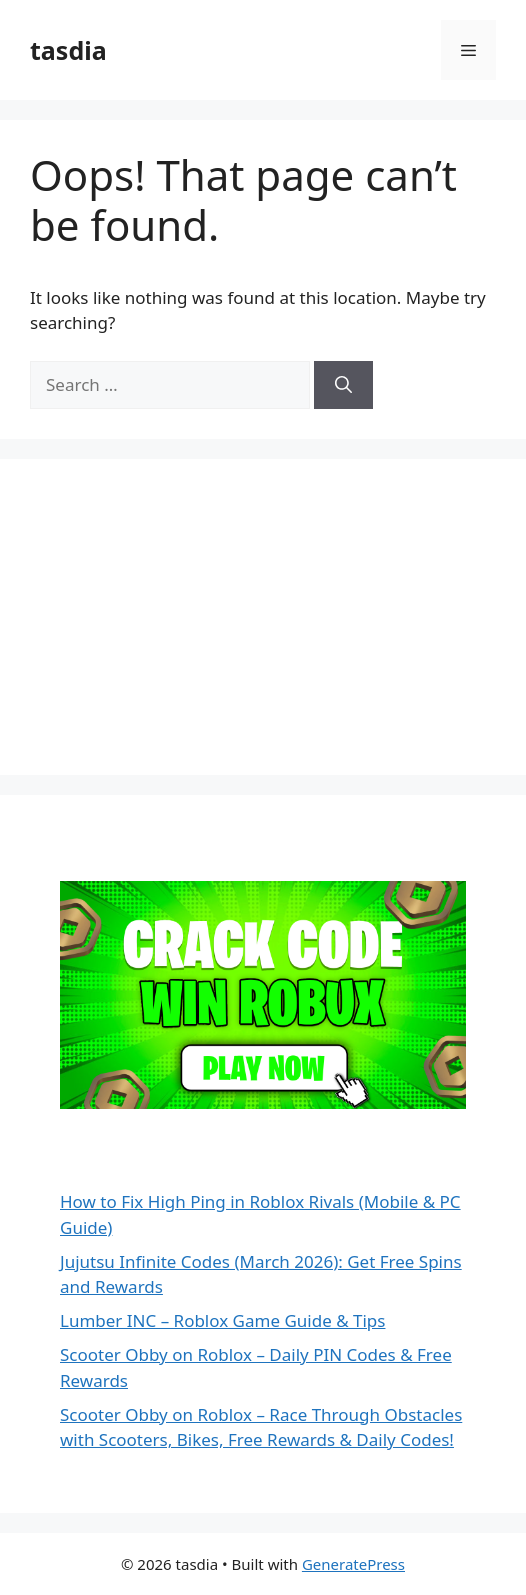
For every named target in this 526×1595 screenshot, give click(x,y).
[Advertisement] (180, 614)
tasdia (68, 50)
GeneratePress (353, 1564)
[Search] (343, 385)
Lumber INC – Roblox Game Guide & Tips (222, 1320)
